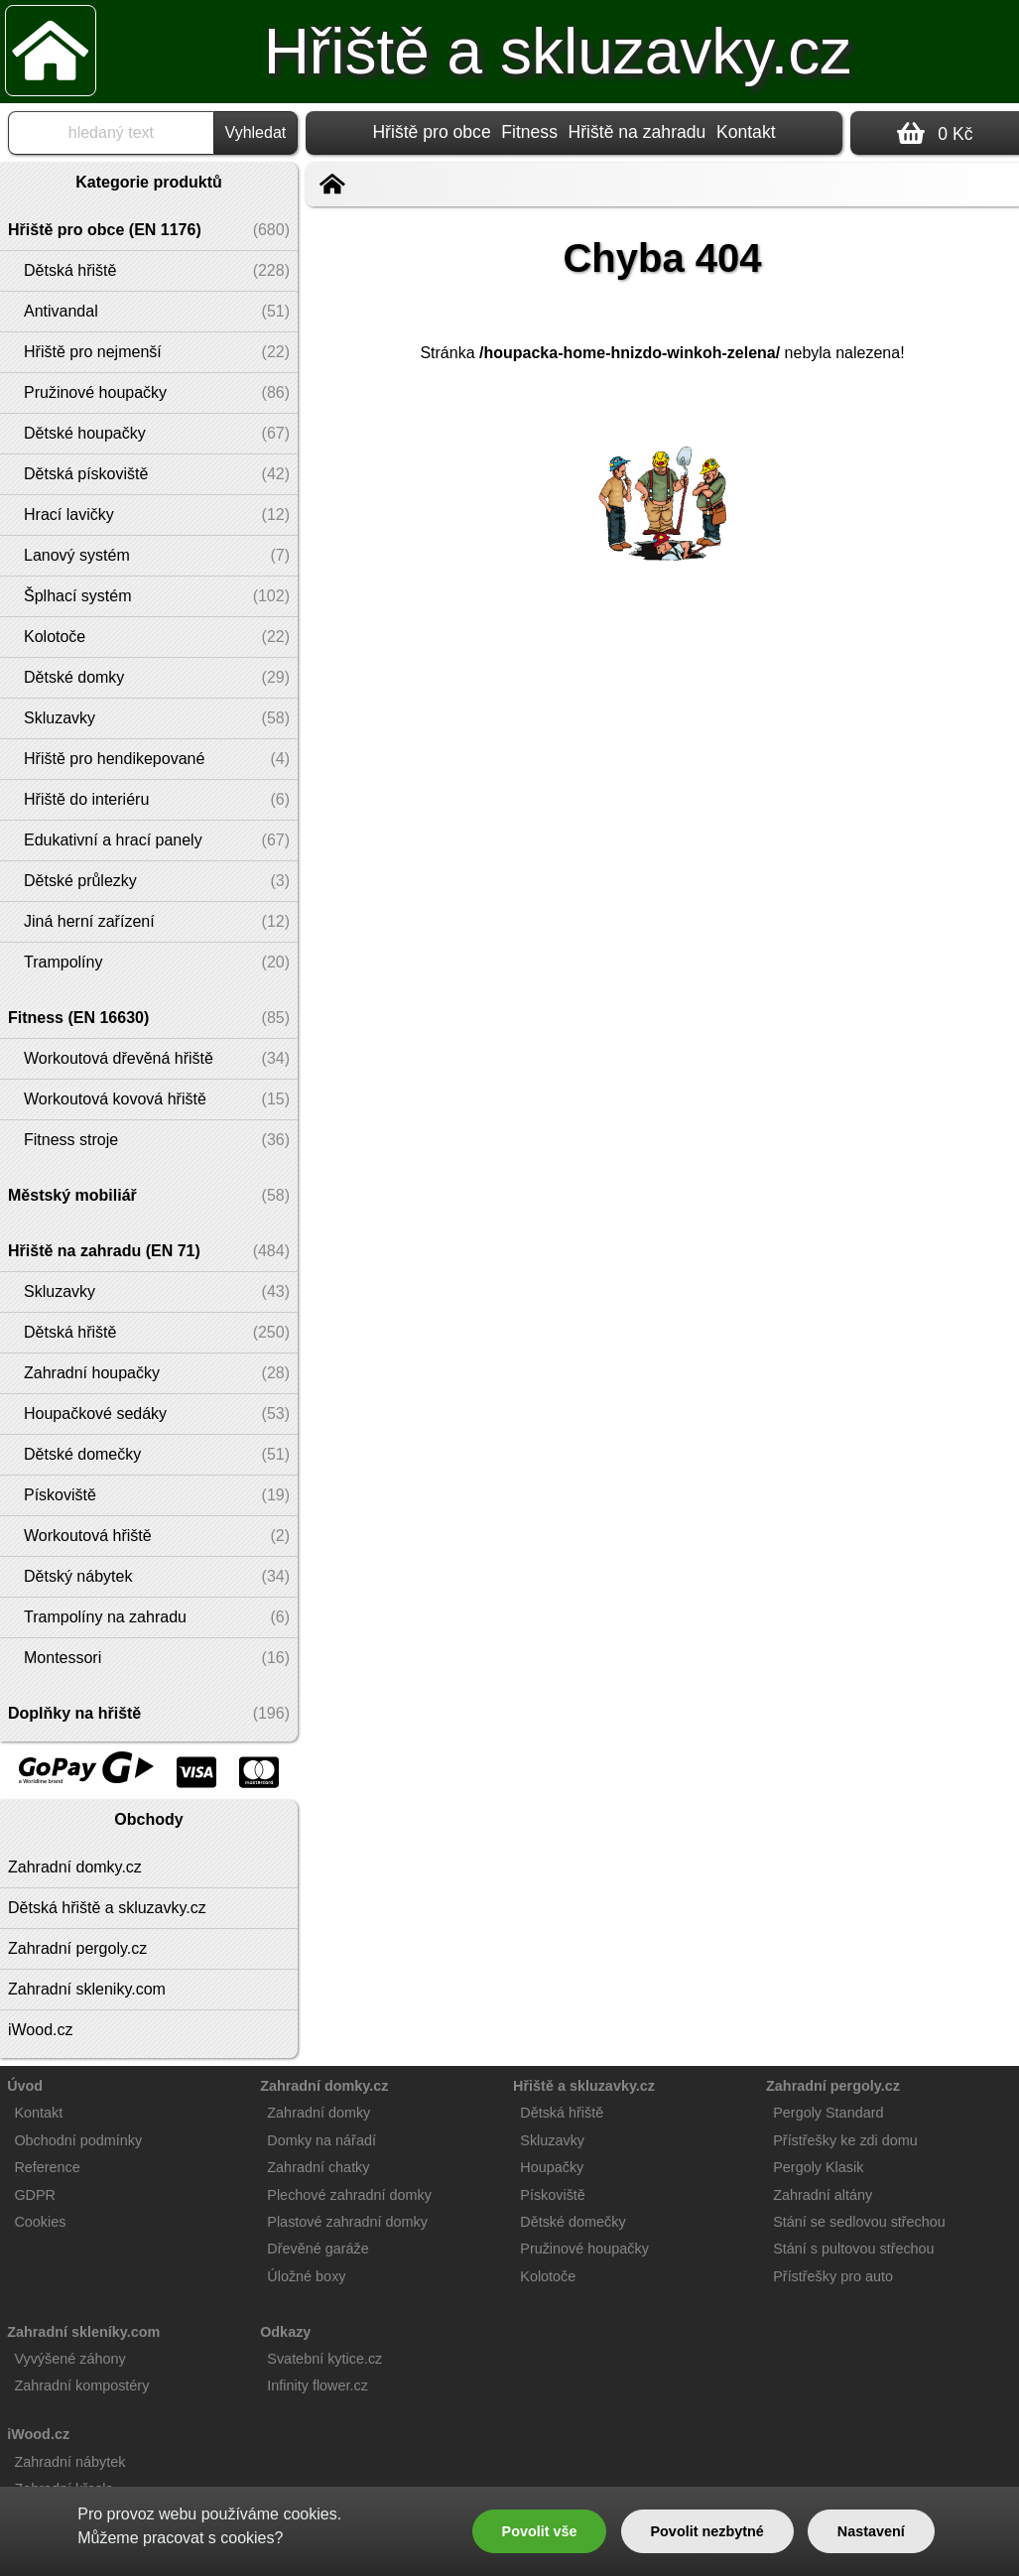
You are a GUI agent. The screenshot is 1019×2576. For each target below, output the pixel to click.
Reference (46, 2167)
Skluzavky (552, 2140)
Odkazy (285, 2332)
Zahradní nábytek (69, 2462)
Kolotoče (547, 2276)
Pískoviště (552, 2195)
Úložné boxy (306, 2276)
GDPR (35, 2195)
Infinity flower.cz (317, 2385)
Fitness (529, 132)
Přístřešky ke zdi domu (845, 2140)
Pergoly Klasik (818, 2167)
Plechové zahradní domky (349, 2195)
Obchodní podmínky (78, 2140)
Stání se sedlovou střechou (859, 2222)
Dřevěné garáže (317, 2248)
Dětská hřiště (561, 2113)
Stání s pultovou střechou (853, 2248)
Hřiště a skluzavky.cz (558, 51)
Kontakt (746, 132)
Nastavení (871, 2531)
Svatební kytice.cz (324, 2359)
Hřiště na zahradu (637, 132)
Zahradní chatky (318, 2167)
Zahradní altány (822, 2195)
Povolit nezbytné (706, 2531)
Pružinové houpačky (584, 2248)
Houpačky (551, 2167)
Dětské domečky (572, 2222)
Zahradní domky (318, 2113)
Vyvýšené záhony (69, 2359)
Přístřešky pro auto (833, 2276)
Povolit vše (539, 2531)
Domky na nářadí (321, 2140)
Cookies (39, 2222)
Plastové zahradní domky (347, 2222)
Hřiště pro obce (431, 132)
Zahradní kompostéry (81, 2385)
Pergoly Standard (828, 2113)
